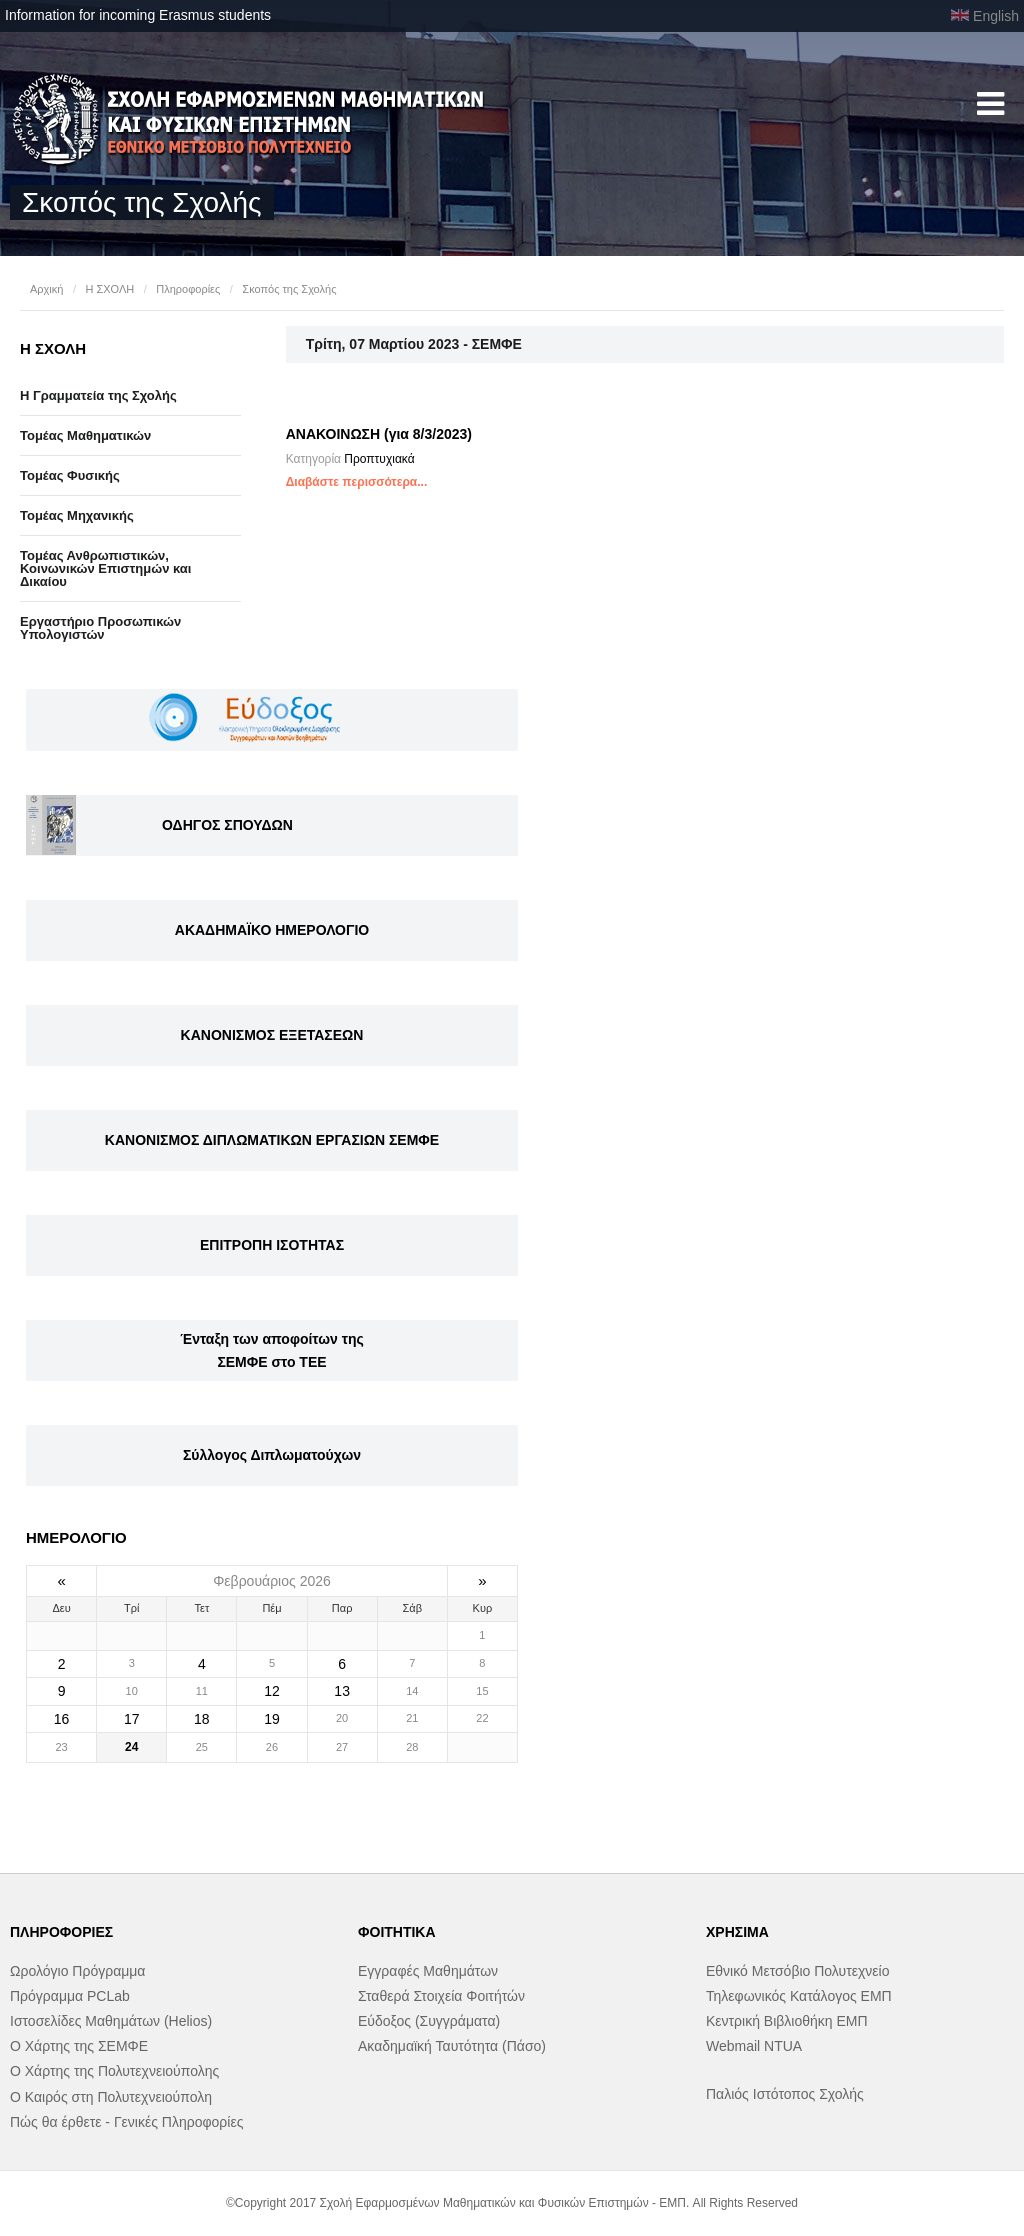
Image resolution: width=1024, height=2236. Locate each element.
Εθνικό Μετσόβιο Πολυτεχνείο (797, 1971)
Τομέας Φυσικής (70, 475)
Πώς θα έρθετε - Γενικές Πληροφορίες (126, 2122)
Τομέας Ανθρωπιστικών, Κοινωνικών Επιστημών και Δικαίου (105, 568)
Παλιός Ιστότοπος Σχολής (785, 2094)
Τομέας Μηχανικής (77, 515)
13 (342, 1691)
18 (202, 1719)
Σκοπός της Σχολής (289, 289)
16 (62, 1719)
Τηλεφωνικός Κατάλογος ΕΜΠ (799, 1996)
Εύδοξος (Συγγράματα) (429, 2021)
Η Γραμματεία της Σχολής (98, 395)
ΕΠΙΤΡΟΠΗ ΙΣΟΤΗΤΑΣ (272, 1245)
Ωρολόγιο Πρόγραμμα (77, 1971)
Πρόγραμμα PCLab (70, 1996)
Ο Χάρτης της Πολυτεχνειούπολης (114, 2071)
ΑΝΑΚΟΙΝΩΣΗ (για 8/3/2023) (379, 434)
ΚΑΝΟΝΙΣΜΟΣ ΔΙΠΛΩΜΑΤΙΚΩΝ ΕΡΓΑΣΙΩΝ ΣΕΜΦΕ (272, 1140)
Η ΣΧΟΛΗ (109, 289)
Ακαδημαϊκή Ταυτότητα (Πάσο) (452, 2046)
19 (272, 1719)
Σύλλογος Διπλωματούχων (272, 1455)
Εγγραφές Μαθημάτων (428, 1971)
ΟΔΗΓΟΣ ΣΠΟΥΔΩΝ (227, 825)
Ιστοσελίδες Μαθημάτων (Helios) (111, 2021)
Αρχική (46, 289)
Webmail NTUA (754, 2046)
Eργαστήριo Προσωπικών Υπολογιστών (100, 628)
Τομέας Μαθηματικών (85, 435)
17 (132, 1719)
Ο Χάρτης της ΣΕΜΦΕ (79, 2046)
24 (131, 1747)
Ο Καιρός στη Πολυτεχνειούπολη (111, 2097)
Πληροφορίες (188, 289)
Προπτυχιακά (379, 459)
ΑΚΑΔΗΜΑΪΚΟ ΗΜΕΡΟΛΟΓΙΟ (272, 930)
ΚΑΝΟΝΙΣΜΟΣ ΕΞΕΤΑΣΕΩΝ (272, 1035)
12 (272, 1691)
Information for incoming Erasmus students (138, 15)
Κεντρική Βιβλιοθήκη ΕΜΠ (787, 2021)
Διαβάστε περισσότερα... (357, 482)
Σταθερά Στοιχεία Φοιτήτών (441, 1996)
